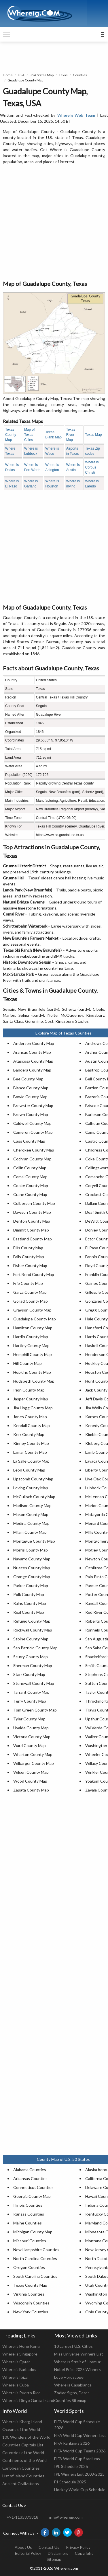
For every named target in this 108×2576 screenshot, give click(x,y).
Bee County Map (28, 1078)
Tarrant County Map (31, 1692)
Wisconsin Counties (31, 2302)
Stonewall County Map (33, 1683)
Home (8, 75)
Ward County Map (29, 1745)
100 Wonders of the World (26, 2437)
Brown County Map (30, 1114)
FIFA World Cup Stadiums (77, 2458)
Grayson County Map (32, 1309)
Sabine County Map (30, 1638)
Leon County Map (29, 1469)
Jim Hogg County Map (33, 1407)
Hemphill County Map (32, 1354)
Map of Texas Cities (29, 435)
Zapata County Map (31, 1789)
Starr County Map (29, 1674)
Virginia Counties (28, 2294)
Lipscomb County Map (33, 1478)
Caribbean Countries (21, 2468)
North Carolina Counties (35, 2258)
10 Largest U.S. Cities (73, 2346)
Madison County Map (32, 1505)
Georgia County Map (32, 2196)
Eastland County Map (32, 1238)
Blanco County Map (30, 1087)
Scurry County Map (30, 1656)
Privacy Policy (78, 2547)
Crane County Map (30, 1194)
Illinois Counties (27, 2205)
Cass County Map (29, 1141)
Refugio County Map (31, 1621)
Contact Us (49, 2547)
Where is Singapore (19, 2353)
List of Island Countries (23, 2475)
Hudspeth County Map (33, 1381)
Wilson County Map (31, 1772)
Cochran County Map (32, 1158)
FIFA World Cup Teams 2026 (79, 2450)
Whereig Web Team (76, 115)
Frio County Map (28, 1283)
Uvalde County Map (31, 1727)
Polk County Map (28, 1594)
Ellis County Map (28, 1247)
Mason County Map (30, 1514)
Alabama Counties (29, 2169)
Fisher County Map (30, 1265)
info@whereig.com (66, 2517)
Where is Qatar (16, 2361)
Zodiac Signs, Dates (72, 2392)
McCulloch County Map (34, 1496)
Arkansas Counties (30, 2178)
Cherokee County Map (33, 1150)
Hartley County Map (31, 1345)
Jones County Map (30, 1416)
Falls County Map (28, 1256)
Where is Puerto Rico (21, 2392)
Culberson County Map (34, 1203)
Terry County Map (29, 1701)
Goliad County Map (30, 1301)
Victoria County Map (31, 1736)
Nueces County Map (31, 1567)
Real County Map (28, 1612)
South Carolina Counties (35, 2276)
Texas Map (93, 435)
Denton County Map (31, 1221)
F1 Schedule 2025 (70, 2481)
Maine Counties (27, 2222)
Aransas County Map (32, 1052)
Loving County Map (30, 1487)
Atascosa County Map (33, 1061)
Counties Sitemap (70, 2400)
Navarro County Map (31, 1558)
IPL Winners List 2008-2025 (79, 2474)
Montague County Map (34, 1541)
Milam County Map (30, 1532)
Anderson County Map (33, 1043)
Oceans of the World (21, 2429)
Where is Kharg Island (22, 2421)
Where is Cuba (15, 2384)
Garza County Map (30, 1292)
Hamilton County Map (32, 1327)
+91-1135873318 (22, 2517)
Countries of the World (23, 2452)
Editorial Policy (28, 2553)
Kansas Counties (28, 2214)
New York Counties (30, 2311)
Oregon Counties (29, 2267)
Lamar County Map (30, 1452)
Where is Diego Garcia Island (28, 2400)
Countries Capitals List (22, 2444)
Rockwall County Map (32, 1629)
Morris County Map (30, 1549)
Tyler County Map (29, 1718)
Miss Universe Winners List (78, 2353)
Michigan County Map (32, 2231)
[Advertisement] (54, 222)
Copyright (84, 2553)
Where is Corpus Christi (91, 467)
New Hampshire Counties (36, 2249)
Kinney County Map (31, 1443)
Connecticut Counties (33, 2187)
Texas (63, 75)
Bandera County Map (32, 1070)
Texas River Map (70, 435)
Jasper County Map (30, 1398)
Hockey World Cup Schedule (79, 2489)
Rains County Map (29, 1603)
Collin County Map (29, 1167)
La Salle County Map (31, 1461)
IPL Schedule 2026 (71, 2466)
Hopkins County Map (32, 1372)
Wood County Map (30, 1781)
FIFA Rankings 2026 (72, 2443)
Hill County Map (27, 1363)
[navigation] (6, 34)
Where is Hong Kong (21, 2346)
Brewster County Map (33, 1105)
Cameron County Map (33, 1132)
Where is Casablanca (73, 2384)
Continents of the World (24, 2460)
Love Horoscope (69, 2377)
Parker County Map (30, 1585)
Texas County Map (10, 435)
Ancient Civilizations (20, 2483)
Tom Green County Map (35, 1709)
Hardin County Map (30, 1336)
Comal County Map (30, 1176)
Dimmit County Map (31, 1229)
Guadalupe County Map (34, 1318)
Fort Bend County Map (33, 1274)
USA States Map (42, 75)
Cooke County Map (30, 1185)
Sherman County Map (32, 1665)
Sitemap (54, 2559)
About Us (23, 2547)
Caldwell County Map (32, 1123)
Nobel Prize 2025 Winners (77, 2369)
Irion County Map (29, 1389)
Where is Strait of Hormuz (77, 2361)
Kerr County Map (28, 1434)
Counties (80, 75)
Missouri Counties (29, 2240)
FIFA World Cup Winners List (80, 2435)
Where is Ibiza (15, 2377)
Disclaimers (58, 2553)
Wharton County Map (32, 1754)
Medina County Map (31, 1523)
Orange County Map (31, 1576)
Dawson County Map (32, 1212)
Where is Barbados (19, 2369)
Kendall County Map (31, 1425)
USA (21, 75)
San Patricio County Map (35, 1647)
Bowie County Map (30, 1096)
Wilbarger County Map (33, 1763)
